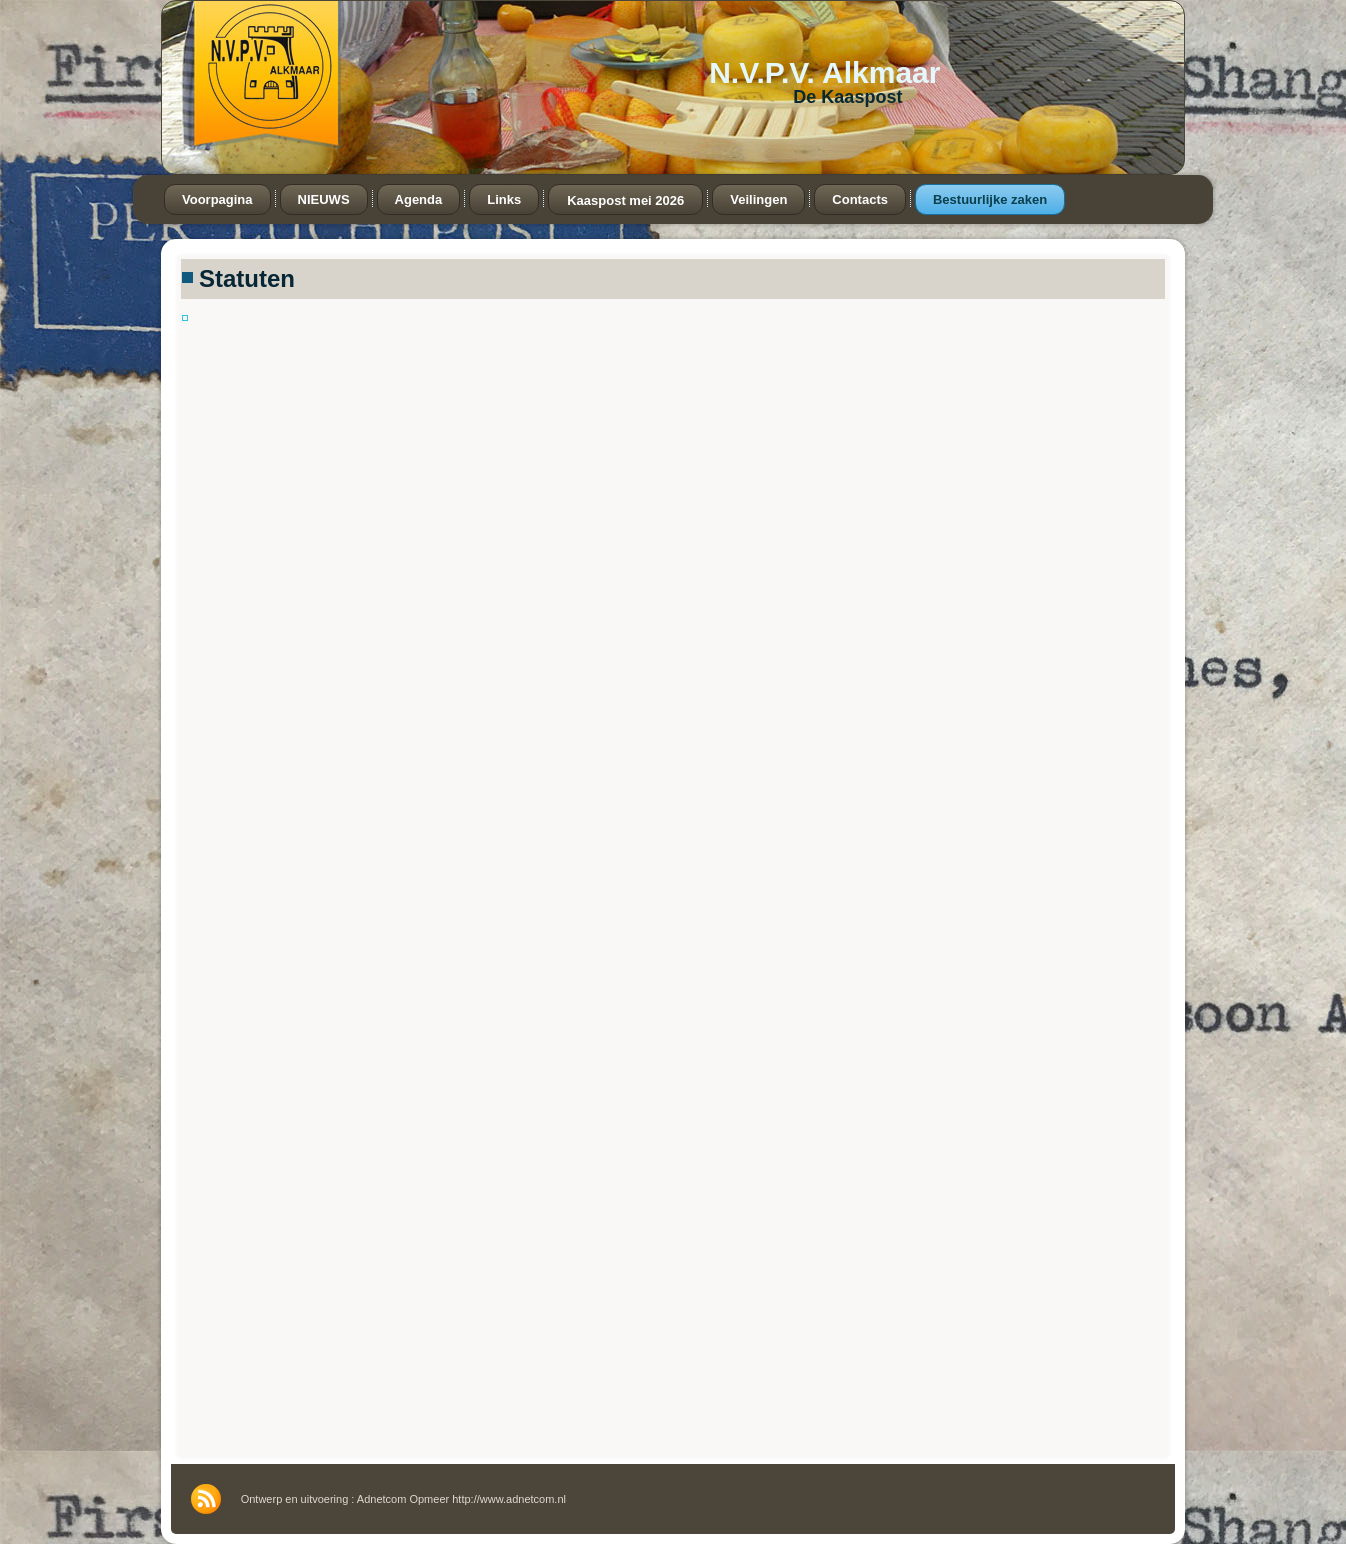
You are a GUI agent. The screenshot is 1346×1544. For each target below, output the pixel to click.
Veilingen (758, 199)
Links (504, 199)
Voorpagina (217, 199)
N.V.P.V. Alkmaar (824, 72)
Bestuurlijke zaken (990, 199)
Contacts (860, 199)
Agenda (419, 199)
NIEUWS (324, 199)
